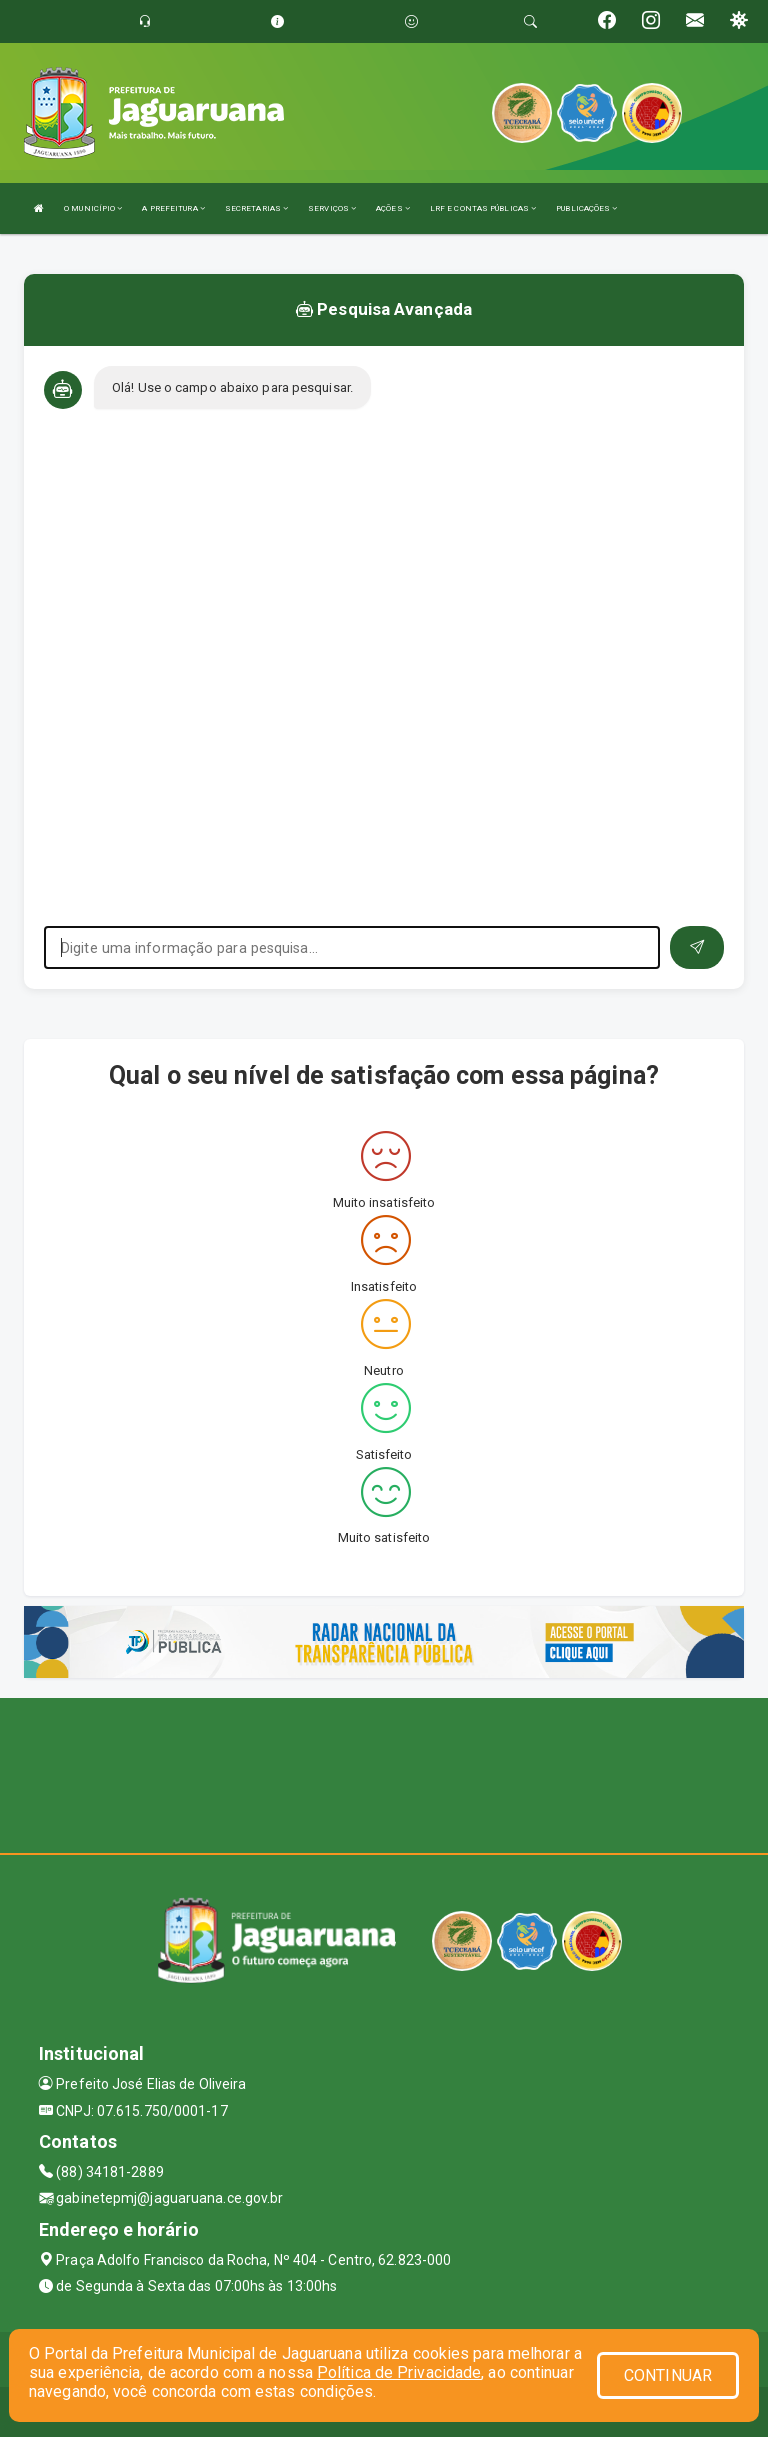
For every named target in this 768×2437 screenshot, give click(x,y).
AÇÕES (393, 208)
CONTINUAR (668, 2375)
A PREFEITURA (173, 208)
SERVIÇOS (332, 208)
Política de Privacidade (399, 2372)
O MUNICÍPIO (93, 208)
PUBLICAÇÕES (586, 208)
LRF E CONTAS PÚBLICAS (483, 208)
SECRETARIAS (256, 208)
